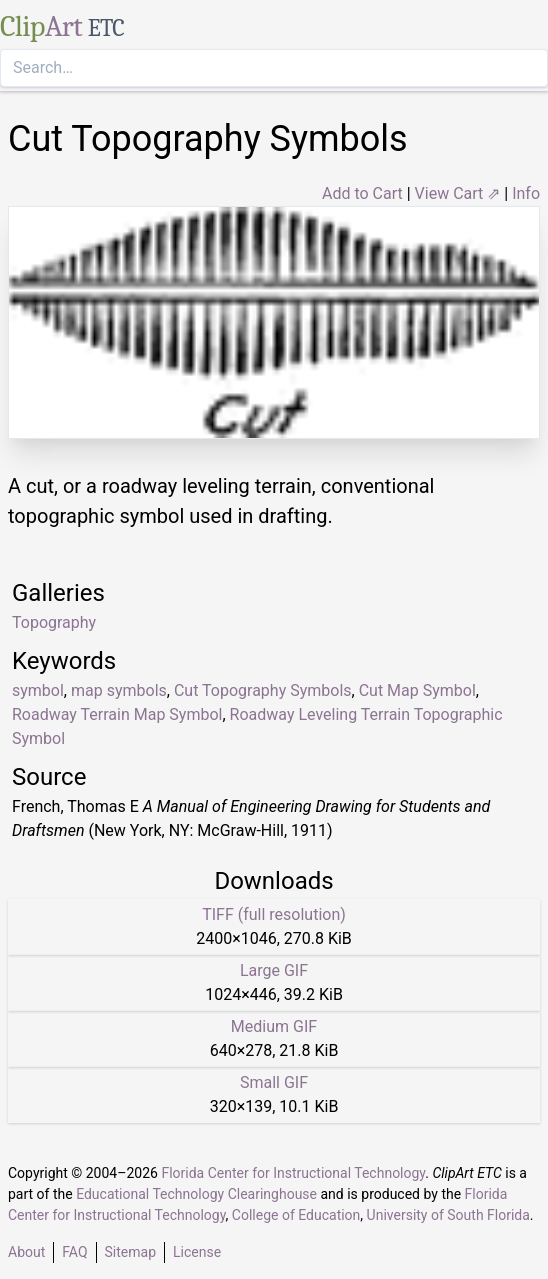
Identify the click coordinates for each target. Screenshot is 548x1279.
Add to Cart (362, 193)
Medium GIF (274, 1026)
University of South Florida (448, 1215)
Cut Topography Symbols (263, 690)
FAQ (74, 1252)
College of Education (296, 1215)
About (26, 1252)
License (197, 1252)
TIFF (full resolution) (274, 914)
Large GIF (274, 970)
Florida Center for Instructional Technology (293, 1173)
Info (526, 193)
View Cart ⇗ (458, 193)
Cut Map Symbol (417, 690)
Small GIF (274, 1082)
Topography (54, 622)
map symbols (119, 690)
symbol (38, 690)
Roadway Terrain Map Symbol (117, 714)
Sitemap (130, 1252)
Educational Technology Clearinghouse (196, 1194)
